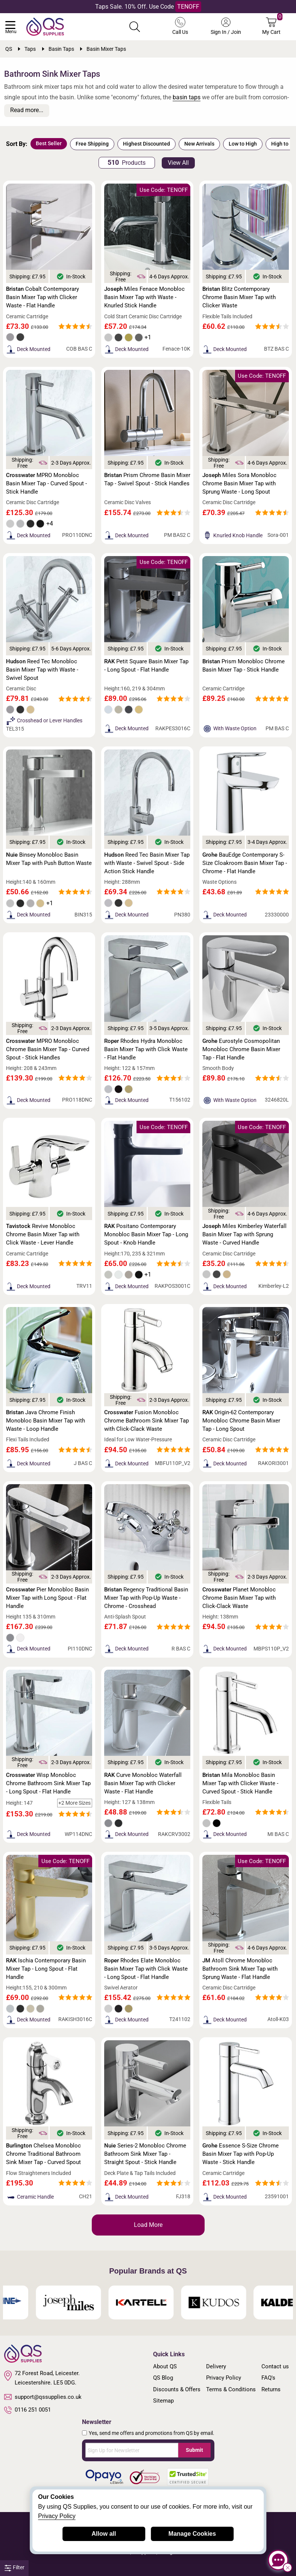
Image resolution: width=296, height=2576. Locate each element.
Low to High (243, 144)
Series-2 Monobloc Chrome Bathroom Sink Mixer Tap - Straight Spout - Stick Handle (145, 2154)
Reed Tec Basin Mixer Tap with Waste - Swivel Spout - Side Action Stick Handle (147, 863)
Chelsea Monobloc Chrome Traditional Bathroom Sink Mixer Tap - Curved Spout (43, 2154)
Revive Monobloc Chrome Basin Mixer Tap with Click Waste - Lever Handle (42, 1234)
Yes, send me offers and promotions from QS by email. (151, 2433)
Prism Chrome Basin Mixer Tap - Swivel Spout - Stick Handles (147, 479)
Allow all (104, 2533)
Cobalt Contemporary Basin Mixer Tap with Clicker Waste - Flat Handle (42, 297)
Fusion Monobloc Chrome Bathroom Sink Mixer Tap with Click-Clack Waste (146, 1420)
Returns (271, 2389)
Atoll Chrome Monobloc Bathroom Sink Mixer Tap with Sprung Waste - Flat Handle (240, 1968)
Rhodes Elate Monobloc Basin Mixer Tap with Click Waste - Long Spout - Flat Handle (146, 1968)
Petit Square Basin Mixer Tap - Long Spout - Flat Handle (146, 665)
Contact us (275, 2366)
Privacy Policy (223, 2377)
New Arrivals (199, 144)
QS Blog (163, 2377)
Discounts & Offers (176, 2389)
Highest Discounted (146, 144)
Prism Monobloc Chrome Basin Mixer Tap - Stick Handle (243, 665)
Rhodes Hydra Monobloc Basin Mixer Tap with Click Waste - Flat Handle (146, 1049)
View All (178, 162)
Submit (194, 2450)
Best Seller (49, 143)
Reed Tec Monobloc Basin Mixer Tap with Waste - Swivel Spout (42, 669)
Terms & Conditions (231, 2389)
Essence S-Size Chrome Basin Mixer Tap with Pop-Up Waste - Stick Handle (240, 2154)
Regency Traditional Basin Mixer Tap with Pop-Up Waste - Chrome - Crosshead (146, 1597)
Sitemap (163, 2400)
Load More (148, 2224)
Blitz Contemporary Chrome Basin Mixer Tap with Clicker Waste (239, 297)
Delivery (216, 2366)
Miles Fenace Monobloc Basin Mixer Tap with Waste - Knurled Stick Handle (144, 297)
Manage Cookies (192, 2533)
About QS (165, 2366)
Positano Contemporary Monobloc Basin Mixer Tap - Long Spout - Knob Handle (146, 1234)
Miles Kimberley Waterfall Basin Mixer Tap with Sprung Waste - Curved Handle (244, 1234)
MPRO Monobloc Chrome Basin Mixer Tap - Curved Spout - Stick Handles (47, 1049)
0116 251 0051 (27, 2410)
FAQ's (268, 2377)
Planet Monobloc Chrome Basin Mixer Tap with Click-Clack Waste (239, 1597)
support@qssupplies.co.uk (43, 2397)
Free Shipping (92, 144)
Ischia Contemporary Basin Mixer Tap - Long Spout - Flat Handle (46, 1968)
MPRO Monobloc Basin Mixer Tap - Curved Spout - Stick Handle (46, 483)
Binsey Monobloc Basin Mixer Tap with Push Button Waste (49, 858)
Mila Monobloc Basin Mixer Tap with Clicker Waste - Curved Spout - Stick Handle (240, 1783)
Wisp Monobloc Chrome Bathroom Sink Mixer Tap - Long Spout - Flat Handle (48, 1783)
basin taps (186, 97)
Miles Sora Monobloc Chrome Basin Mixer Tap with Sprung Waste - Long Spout (239, 483)
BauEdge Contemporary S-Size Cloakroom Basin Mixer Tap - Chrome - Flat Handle (244, 863)
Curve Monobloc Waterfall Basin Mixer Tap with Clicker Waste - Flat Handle (143, 1783)
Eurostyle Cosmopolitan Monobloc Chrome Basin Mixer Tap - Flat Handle (241, 1049)
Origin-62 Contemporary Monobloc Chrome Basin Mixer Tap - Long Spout (241, 1420)
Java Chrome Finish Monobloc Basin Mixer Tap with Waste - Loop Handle (45, 1420)
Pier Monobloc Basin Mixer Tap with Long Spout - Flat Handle (47, 1597)
